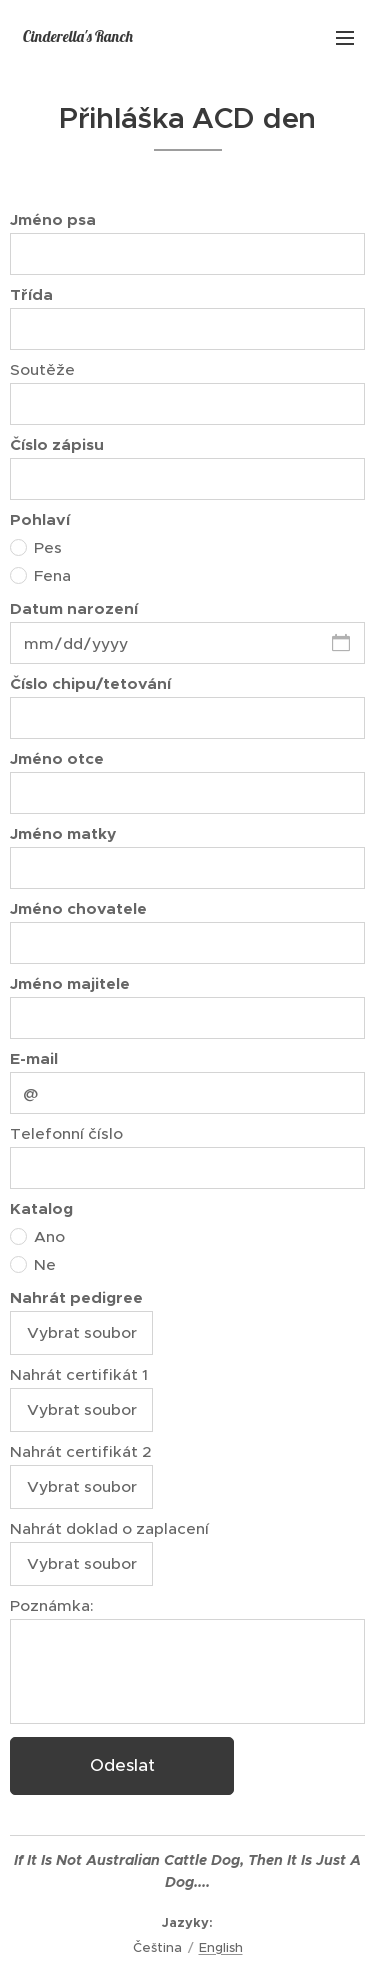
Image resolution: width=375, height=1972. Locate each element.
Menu (345, 38)
